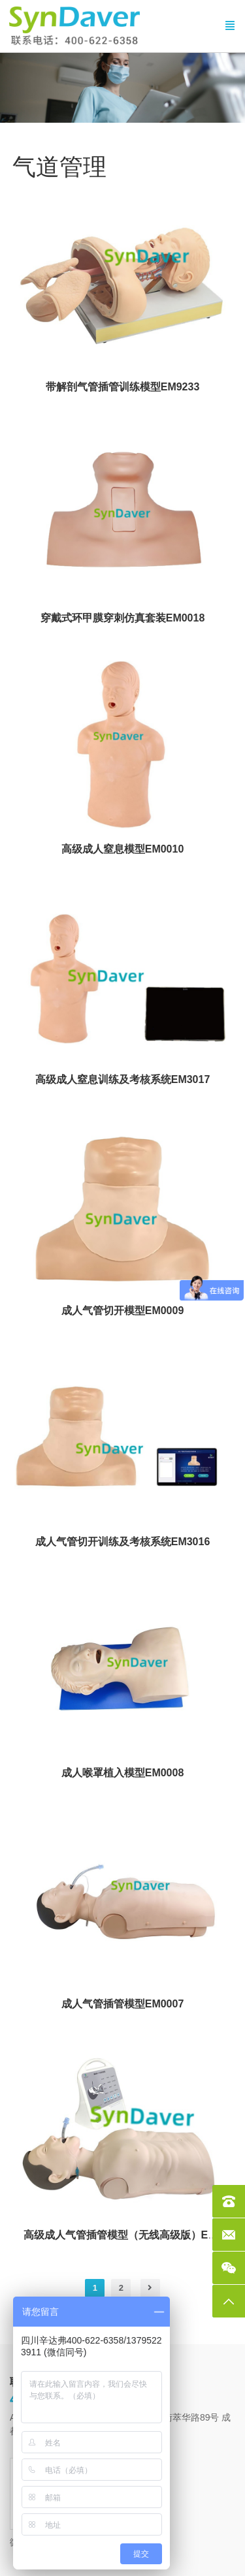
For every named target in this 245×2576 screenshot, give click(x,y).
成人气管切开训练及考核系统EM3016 (122, 1541)
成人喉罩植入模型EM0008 (122, 1772)
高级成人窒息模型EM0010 (122, 849)
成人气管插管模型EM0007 (122, 2003)
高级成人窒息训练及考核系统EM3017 (122, 1079)
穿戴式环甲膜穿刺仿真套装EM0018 (123, 617)
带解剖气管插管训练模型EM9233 (123, 386)
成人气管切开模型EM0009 (122, 1310)
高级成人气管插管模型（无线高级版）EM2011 (132, 2234)
